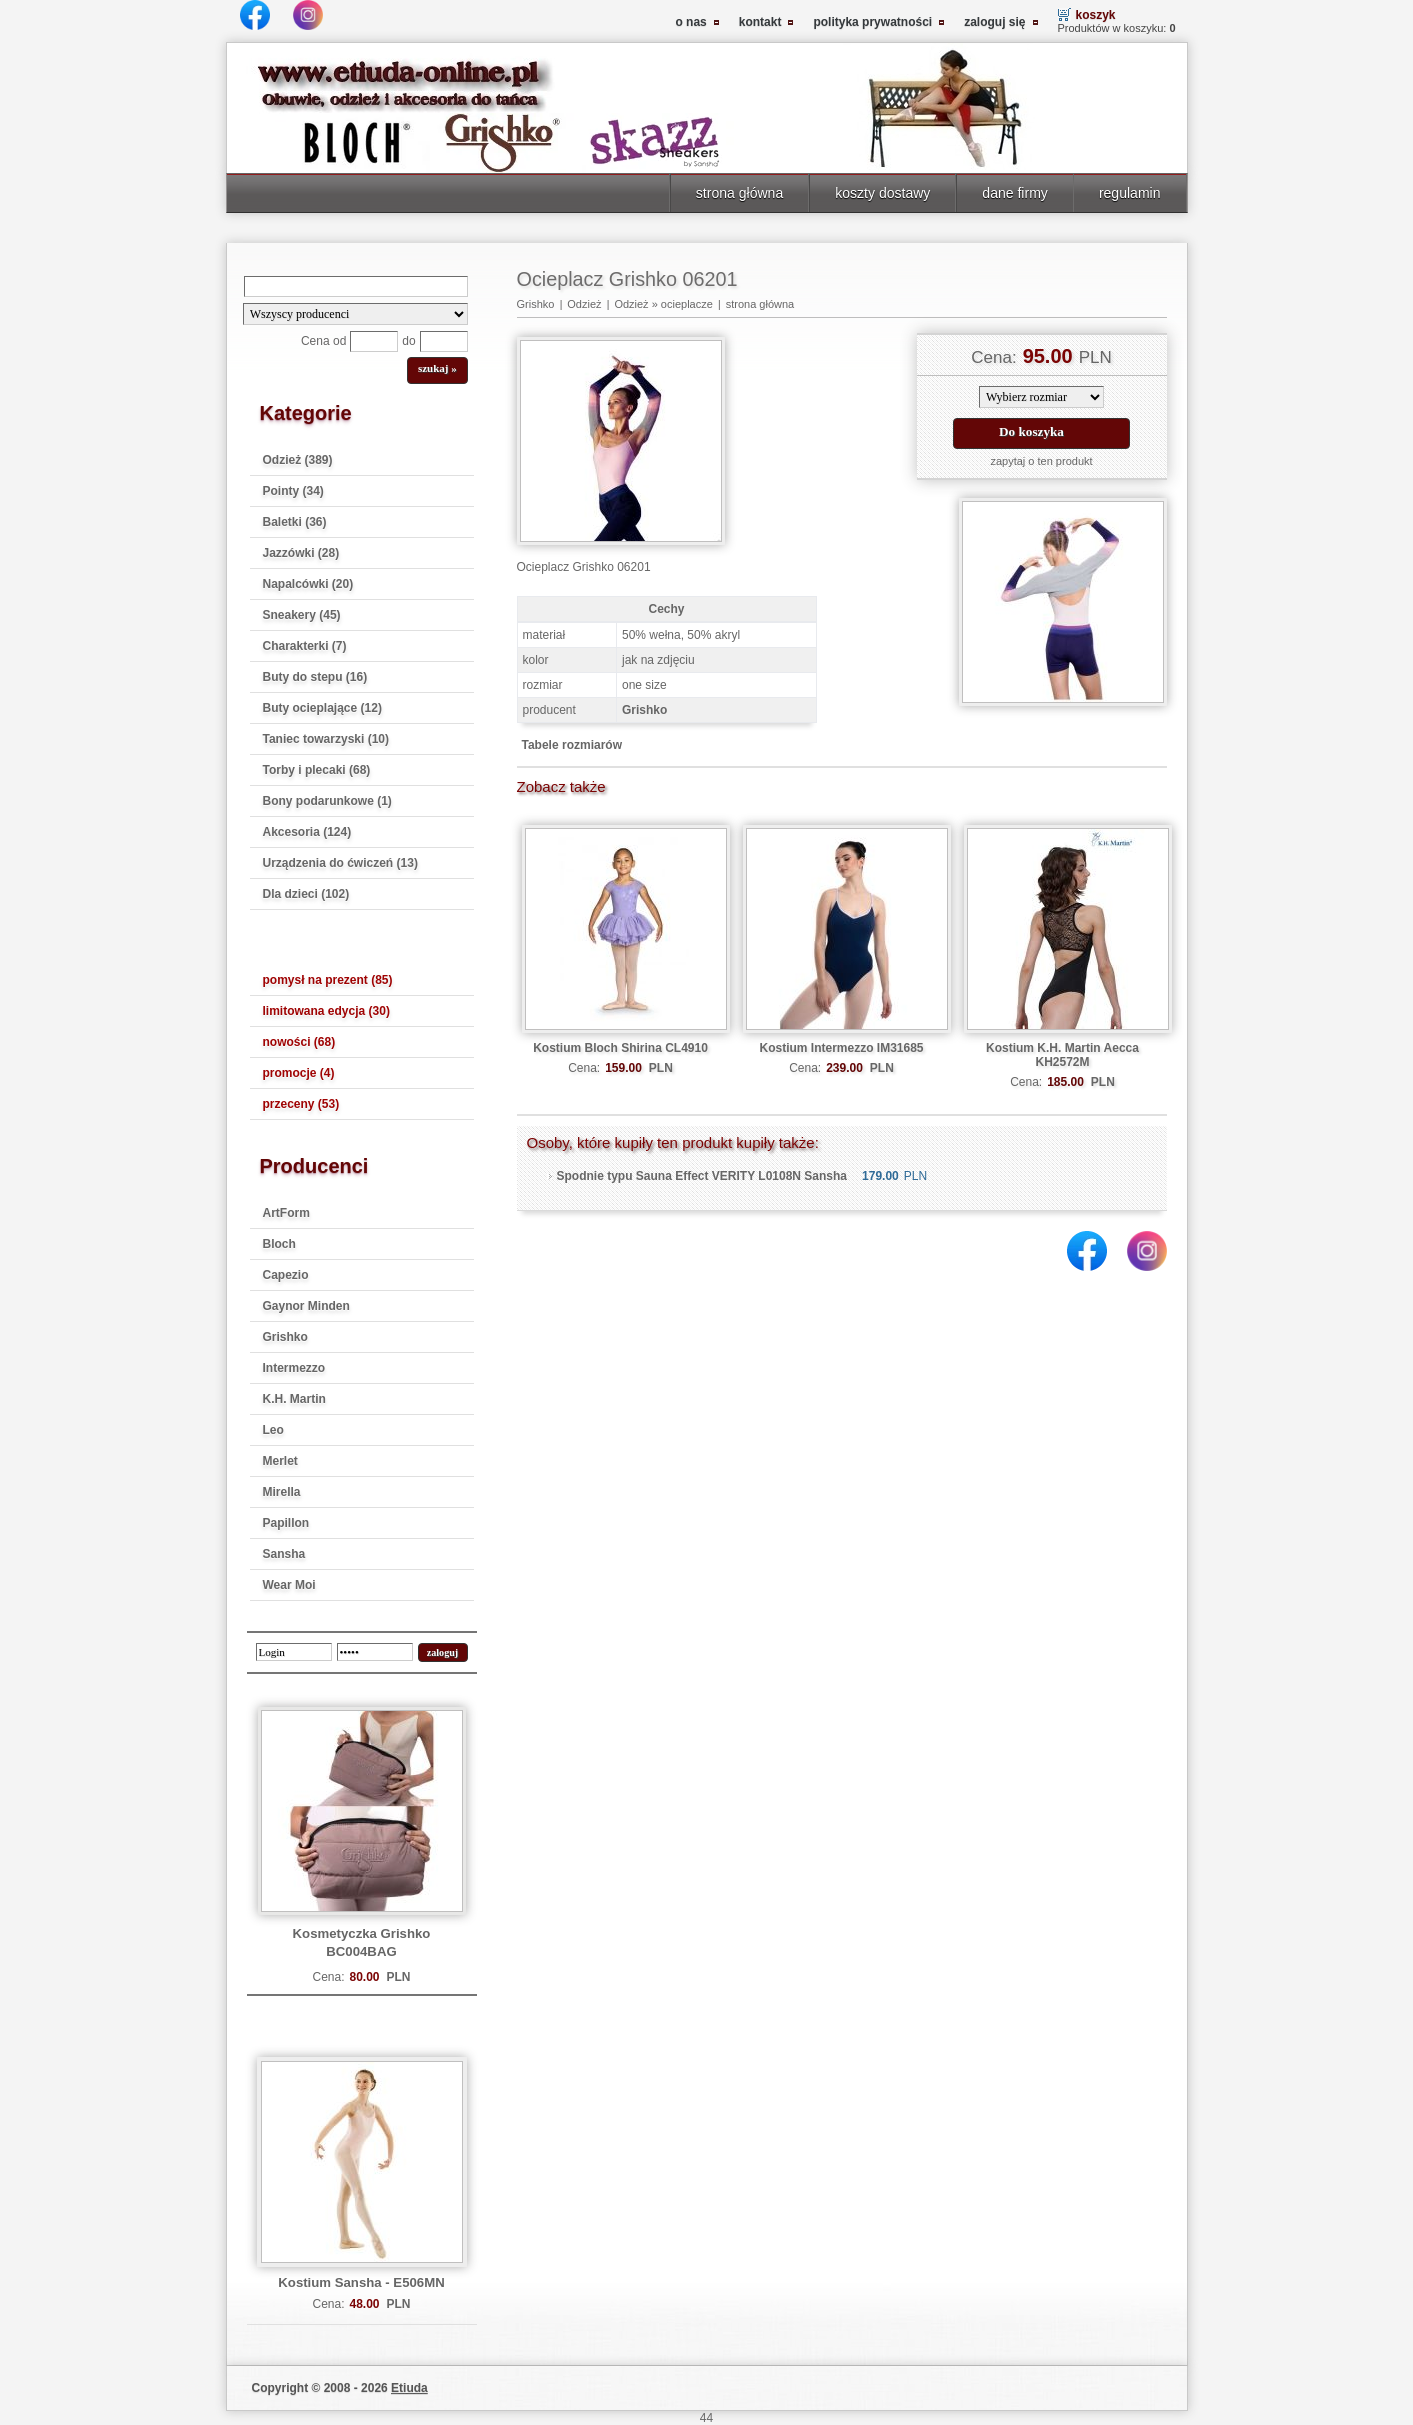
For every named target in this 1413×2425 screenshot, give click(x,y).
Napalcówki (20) (308, 584)
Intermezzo (294, 1368)
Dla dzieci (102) (306, 894)
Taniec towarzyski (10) (326, 739)
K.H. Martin (294, 1399)
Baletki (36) (295, 522)
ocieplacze (687, 304)
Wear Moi (289, 1585)
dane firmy (1015, 193)
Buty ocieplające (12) (322, 708)
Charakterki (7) (305, 646)
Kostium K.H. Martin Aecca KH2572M (1062, 1055)
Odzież (584, 304)
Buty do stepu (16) (315, 677)
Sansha (284, 1554)
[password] (375, 1652)
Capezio (286, 1275)
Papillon (286, 1523)
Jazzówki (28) (301, 553)
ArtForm (286, 1213)
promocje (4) (299, 1073)
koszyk (1096, 15)
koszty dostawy (882, 193)
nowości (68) (299, 1042)
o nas (690, 22)
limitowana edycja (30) (326, 1011)
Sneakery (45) (302, 615)
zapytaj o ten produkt (1041, 461)
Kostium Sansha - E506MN (361, 2282)
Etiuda (409, 2388)
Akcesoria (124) (307, 832)
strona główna (739, 193)
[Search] (356, 286)
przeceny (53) (301, 1104)
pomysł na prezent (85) (328, 980)
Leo (273, 1430)
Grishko (285, 1337)
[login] (294, 1652)
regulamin (1130, 193)
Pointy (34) (293, 491)
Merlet (280, 1461)
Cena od (323, 341)
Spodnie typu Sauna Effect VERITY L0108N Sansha (702, 1176)
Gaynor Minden (306, 1306)
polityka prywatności (872, 22)
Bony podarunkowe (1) (327, 801)
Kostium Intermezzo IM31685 (841, 1048)
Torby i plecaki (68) (317, 770)
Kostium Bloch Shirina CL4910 (620, 1048)
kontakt (760, 22)
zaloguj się (994, 22)
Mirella (282, 1492)
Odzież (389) (298, 460)
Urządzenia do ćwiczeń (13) (340, 863)
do (408, 341)
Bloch (279, 1244)
